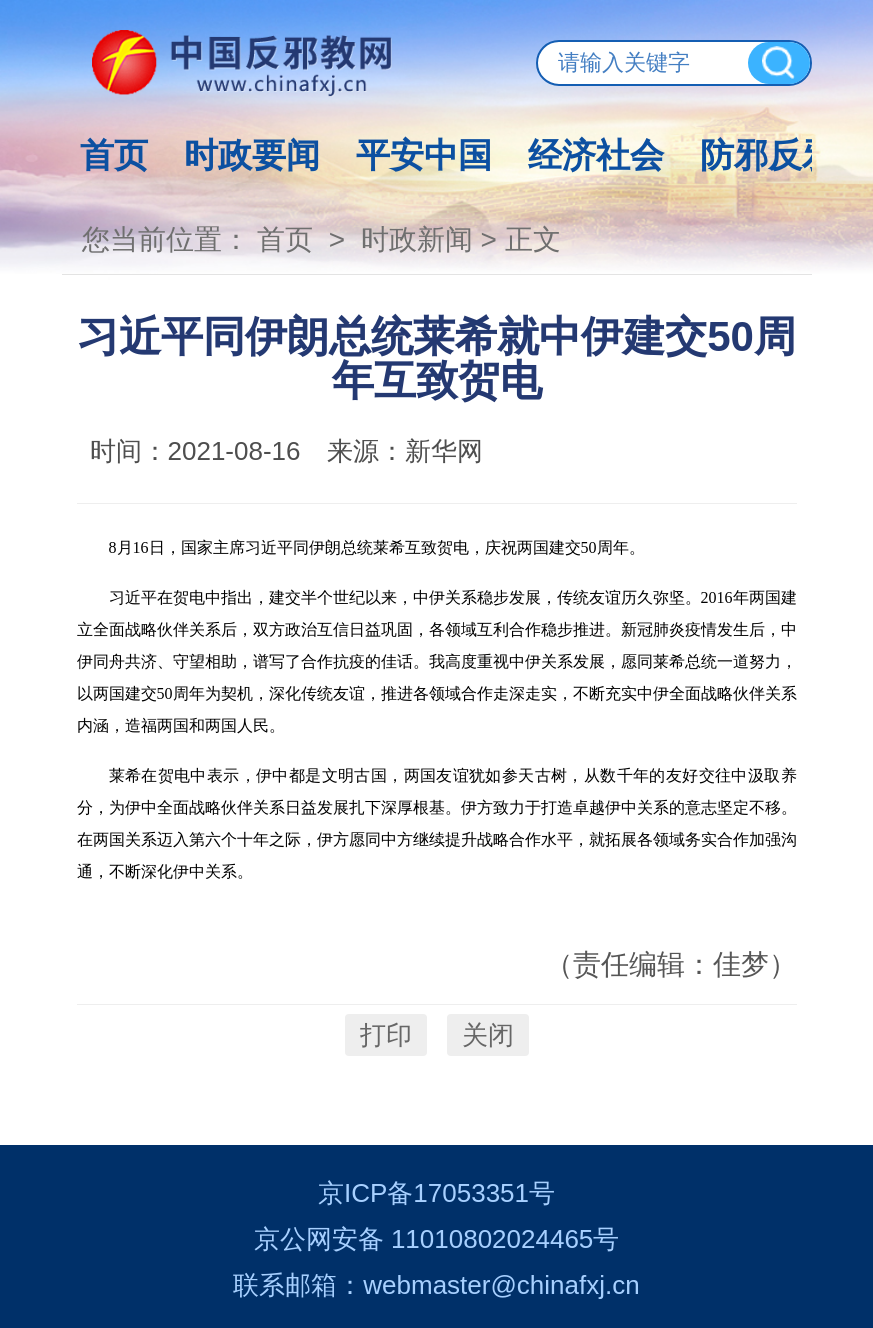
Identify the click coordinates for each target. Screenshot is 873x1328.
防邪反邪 (768, 155)
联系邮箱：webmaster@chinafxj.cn (436, 1285)
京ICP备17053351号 (436, 1193)
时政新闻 (417, 239)
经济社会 (596, 155)
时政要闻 (252, 155)
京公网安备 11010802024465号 (437, 1239)
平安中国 (424, 155)
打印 (386, 1035)
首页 (114, 155)
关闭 (488, 1035)
